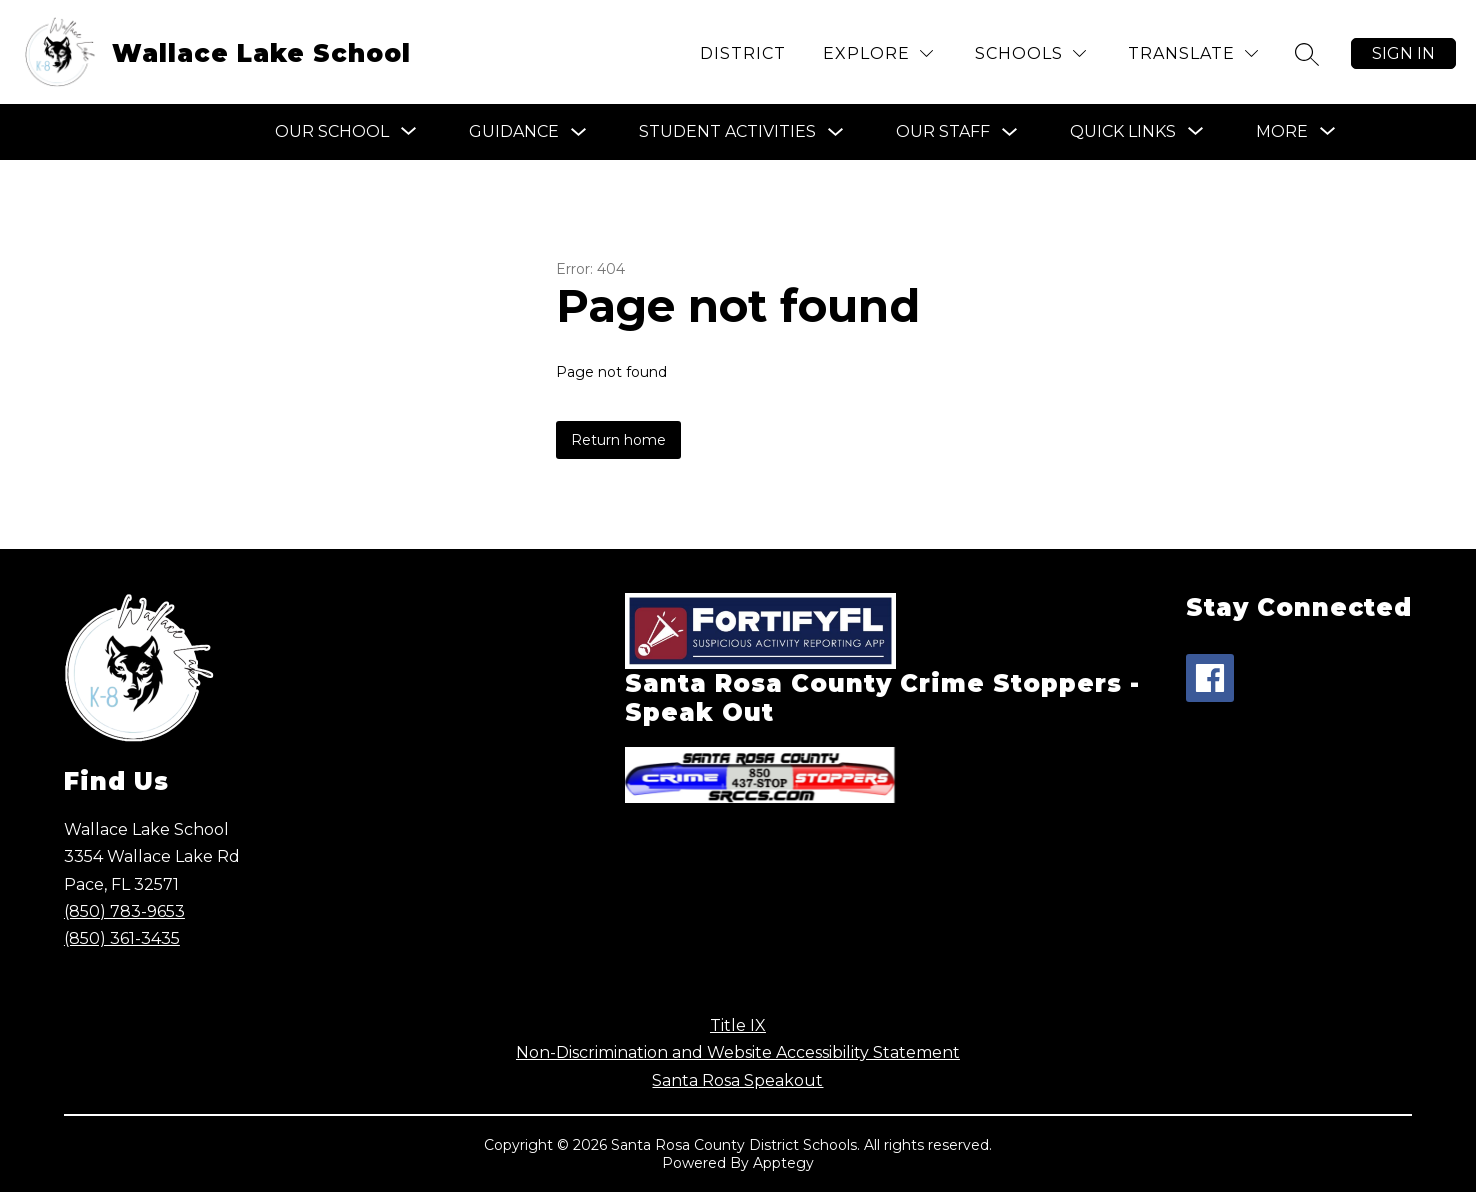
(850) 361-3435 (122, 938)
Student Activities (727, 131)
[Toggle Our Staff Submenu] (1010, 132)
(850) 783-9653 (124, 911)
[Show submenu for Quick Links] (1123, 132)
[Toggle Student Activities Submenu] (836, 132)
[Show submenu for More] (1282, 132)
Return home (618, 440)
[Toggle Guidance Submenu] (579, 132)
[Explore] (878, 53)
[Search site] (1307, 54)
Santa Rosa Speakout (737, 1080)
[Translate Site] (1193, 53)
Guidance (514, 131)
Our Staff (943, 131)
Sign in (1403, 53)
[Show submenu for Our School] (332, 132)
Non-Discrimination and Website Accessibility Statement (738, 1052)
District (743, 53)
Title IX (738, 1025)
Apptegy (783, 1163)
